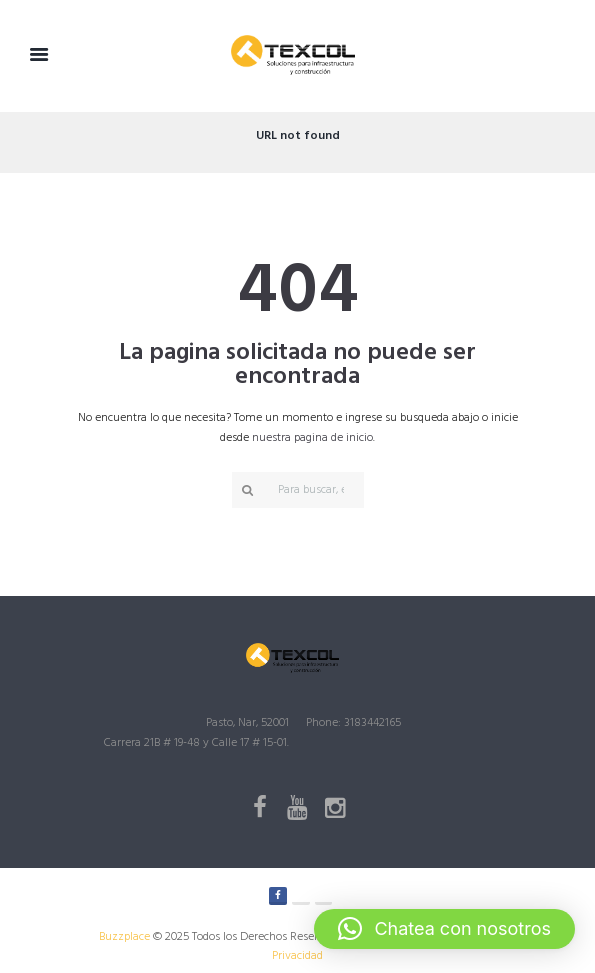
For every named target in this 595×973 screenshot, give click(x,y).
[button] (444, 929)
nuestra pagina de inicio (312, 438)
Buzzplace (124, 937)
